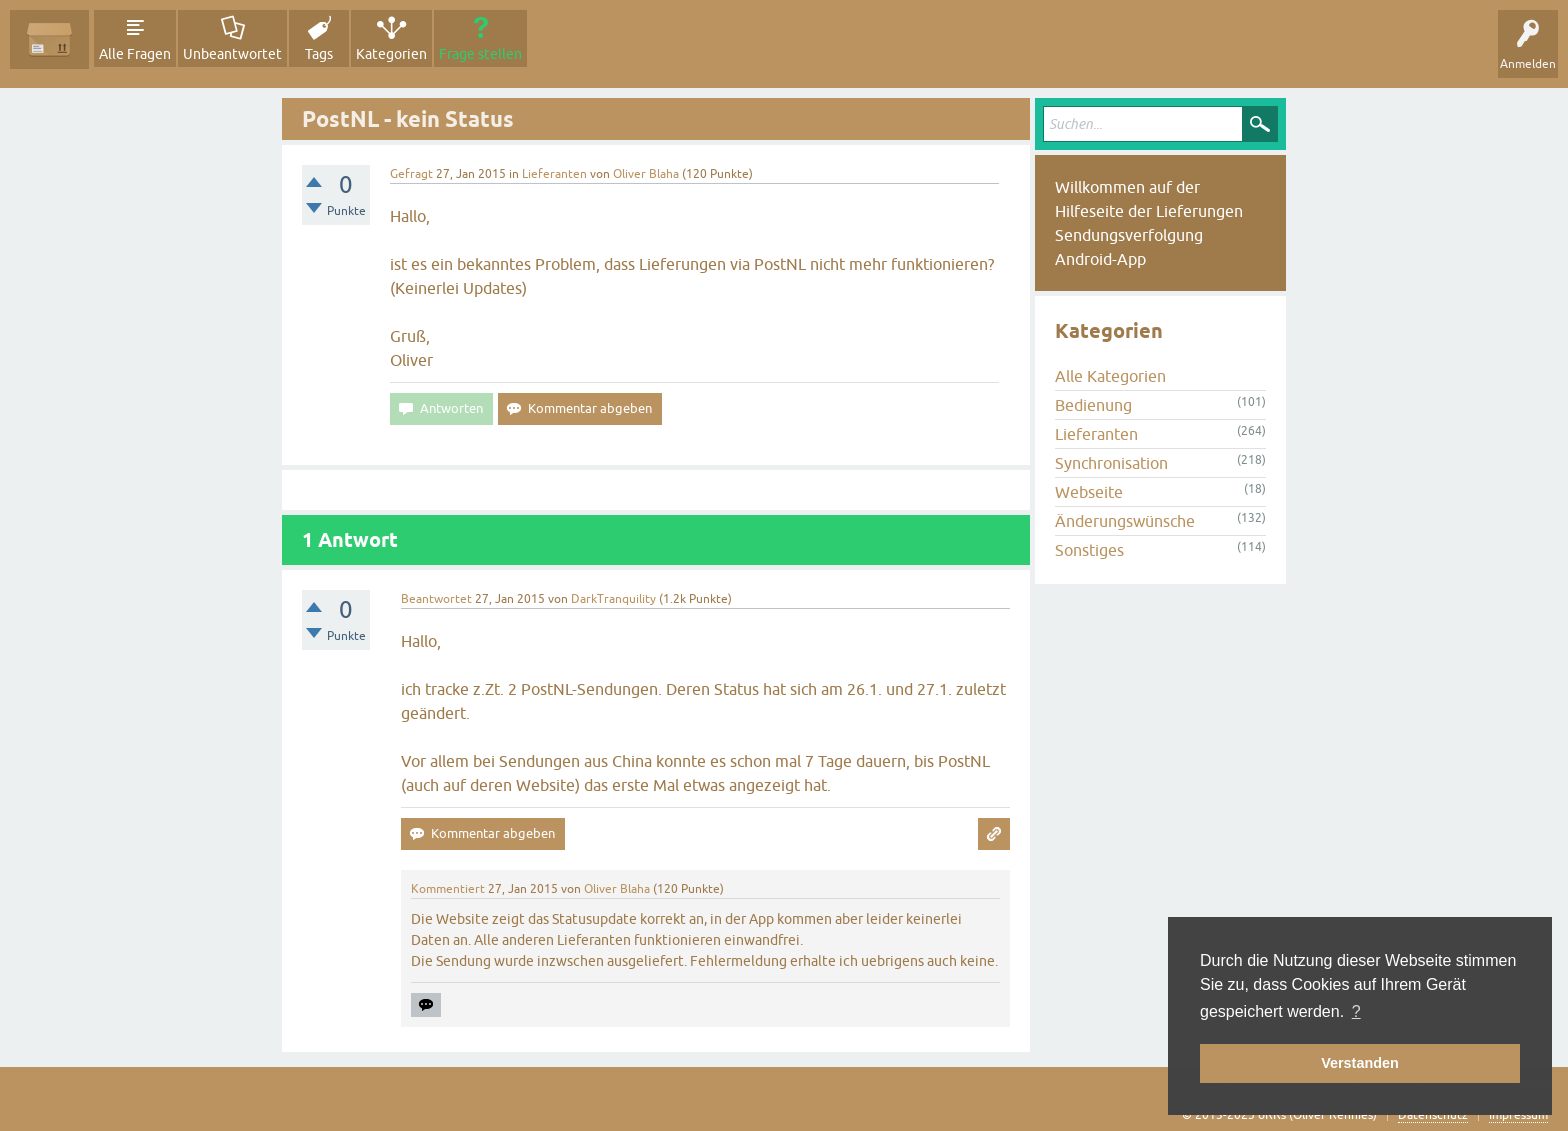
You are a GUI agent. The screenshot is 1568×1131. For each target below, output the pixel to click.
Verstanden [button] (1360, 1063)
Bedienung (1093, 405)
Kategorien (391, 54)
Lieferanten (554, 174)
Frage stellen (480, 54)
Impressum (1518, 1115)
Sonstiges (1089, 550)
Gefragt (411, 174)
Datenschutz (1433, 1115)
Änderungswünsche (1125, 521)
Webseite (1089, 492)
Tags (319, 54)
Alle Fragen (135, 54)
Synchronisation (1111, 463)
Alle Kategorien (1110, 376)
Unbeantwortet (232, 54)
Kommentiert (448, 889)
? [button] (1356, 1011)
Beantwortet (436, 599)
